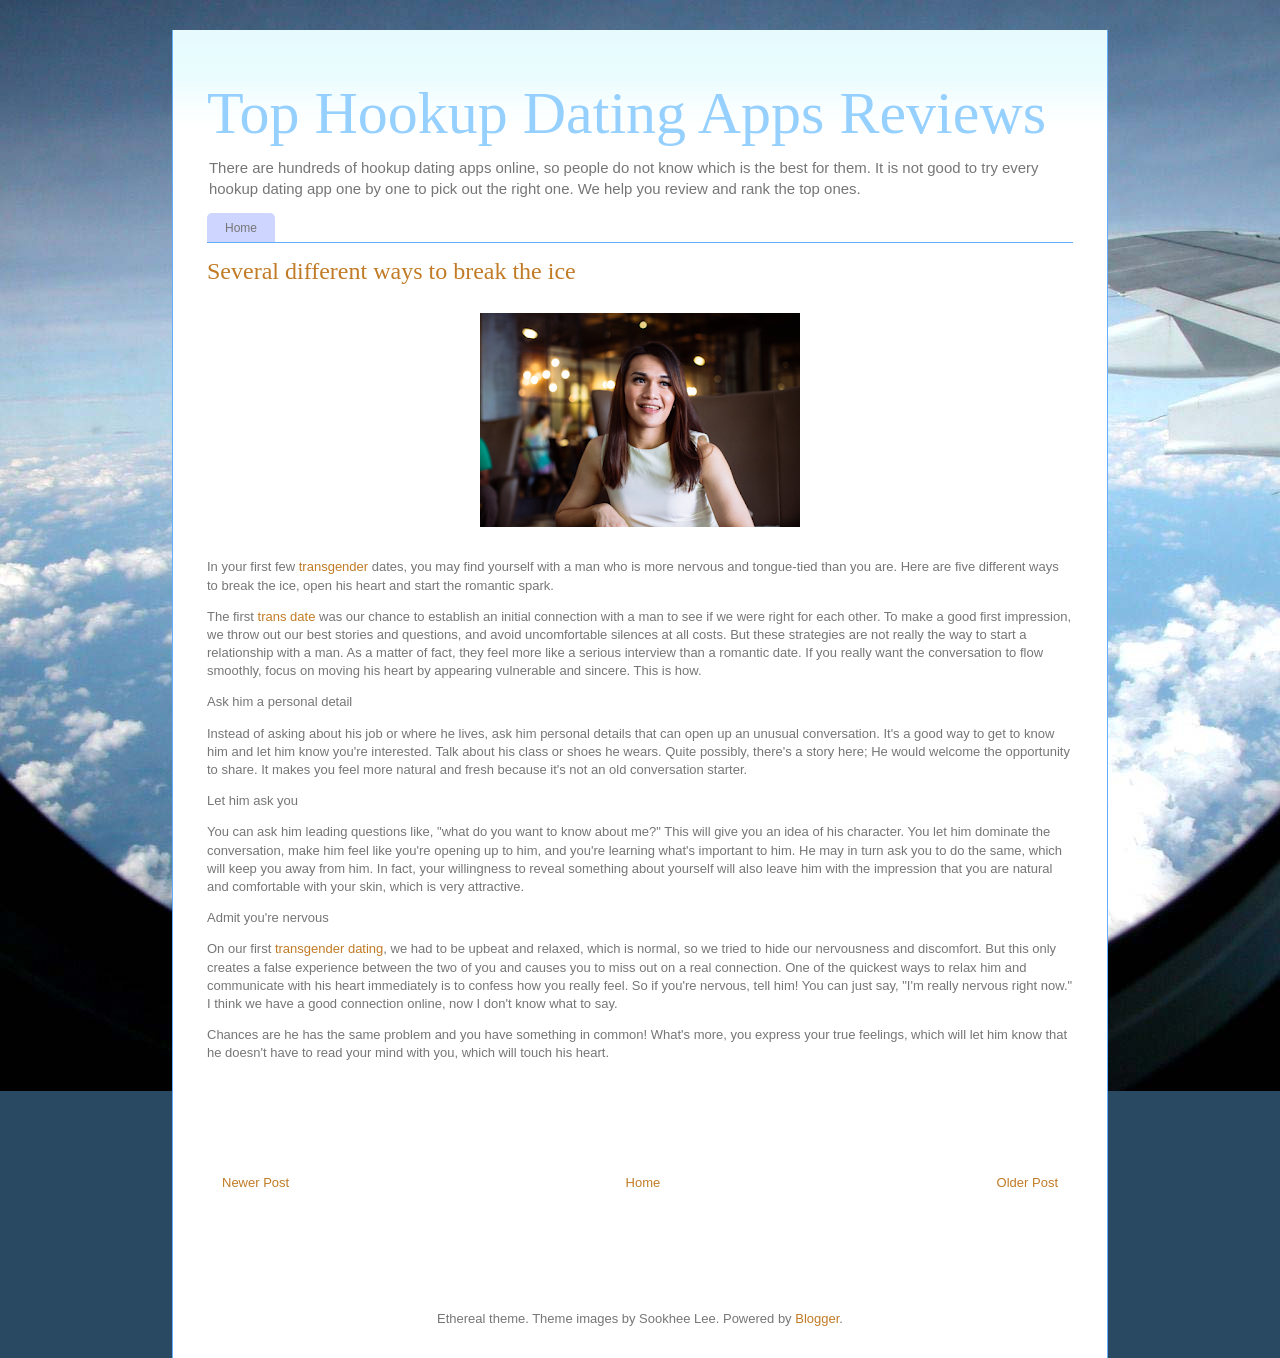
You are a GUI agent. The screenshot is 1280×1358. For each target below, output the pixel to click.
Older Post (1027, 1182)
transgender (333, 566)
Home (241, 228)
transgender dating (329, 948)
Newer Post (255, 1182)
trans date (287, 616)
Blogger (817, 1318)
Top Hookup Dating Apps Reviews (626, 113)
